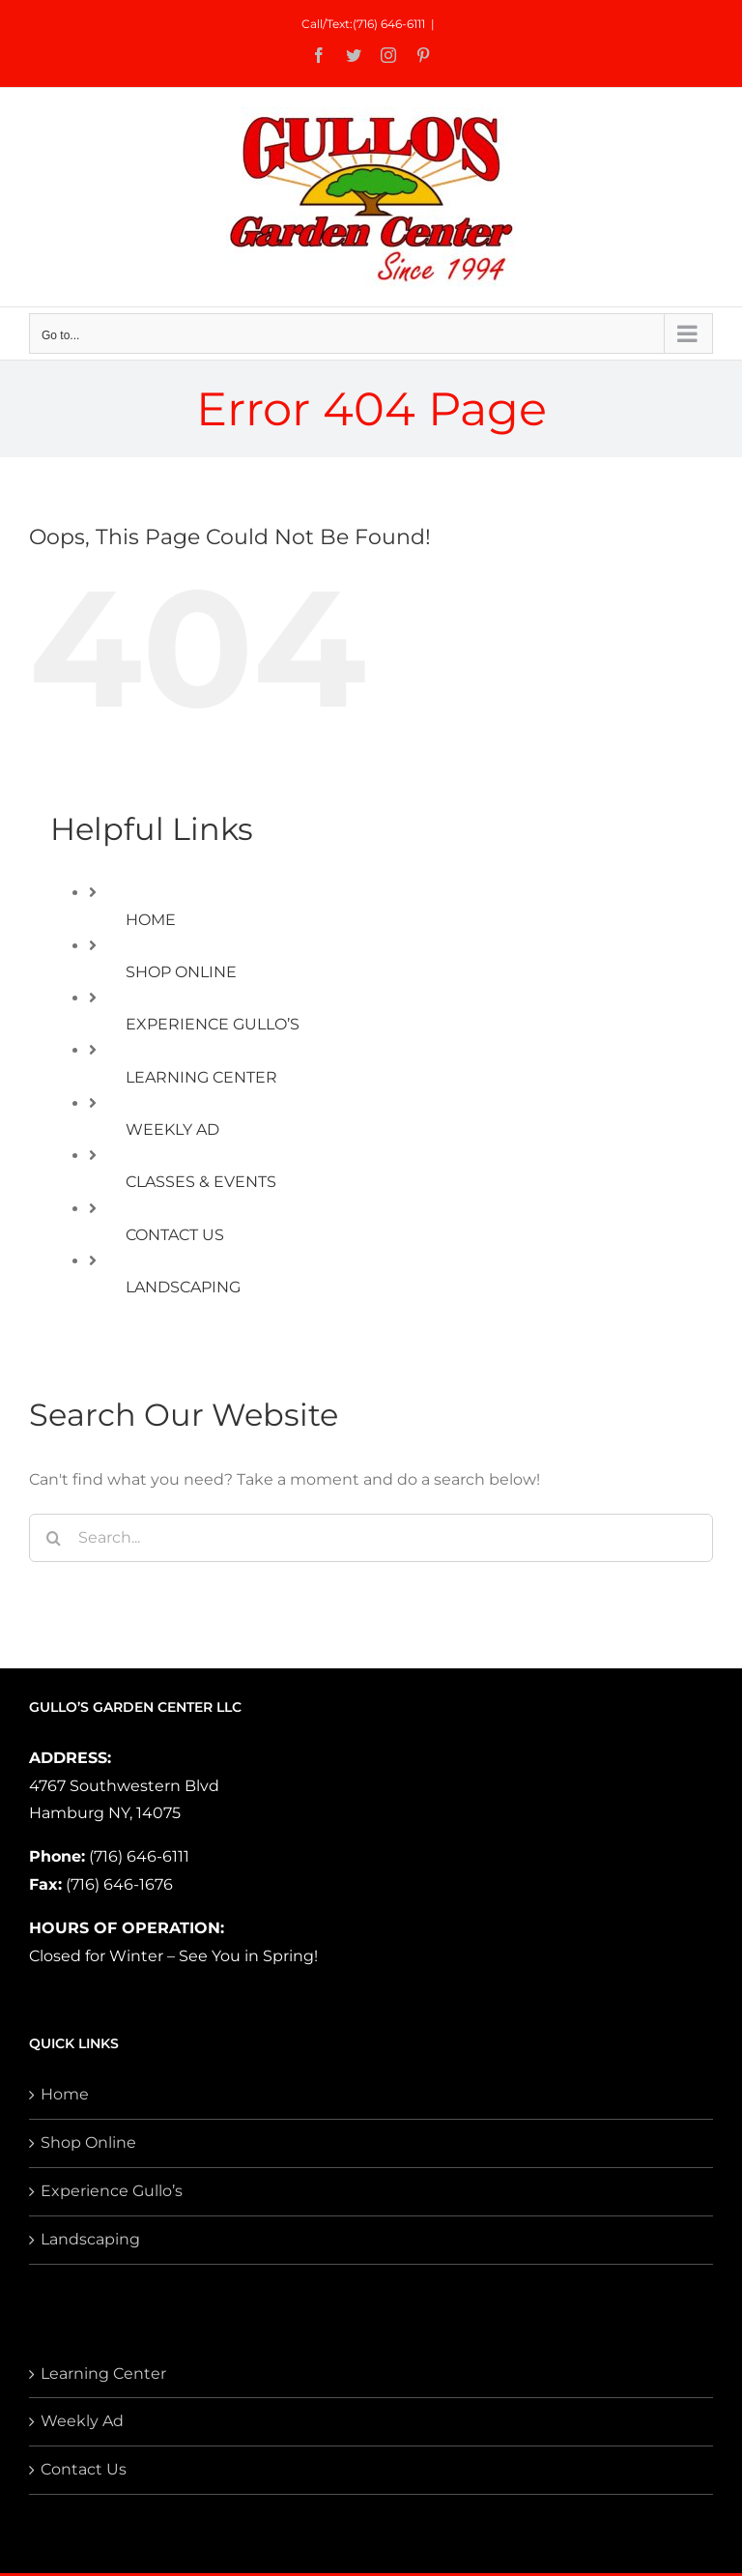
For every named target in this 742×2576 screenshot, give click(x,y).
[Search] (53, 1538)
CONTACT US (175, 1235)
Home (65, 2094)
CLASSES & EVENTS (201, 1181)
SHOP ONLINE (181, 972)
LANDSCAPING (183, 1287)
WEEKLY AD (172, 1129)
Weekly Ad (82, 2421)
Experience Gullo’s (112, 2191)
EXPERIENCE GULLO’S (213, 1024)
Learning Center (103, 2373)
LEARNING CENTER (201, 1077)
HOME (151, 920)
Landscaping (90, 2239)
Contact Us (84, 2469)
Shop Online (88, 2142)
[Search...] (371, 1538)
